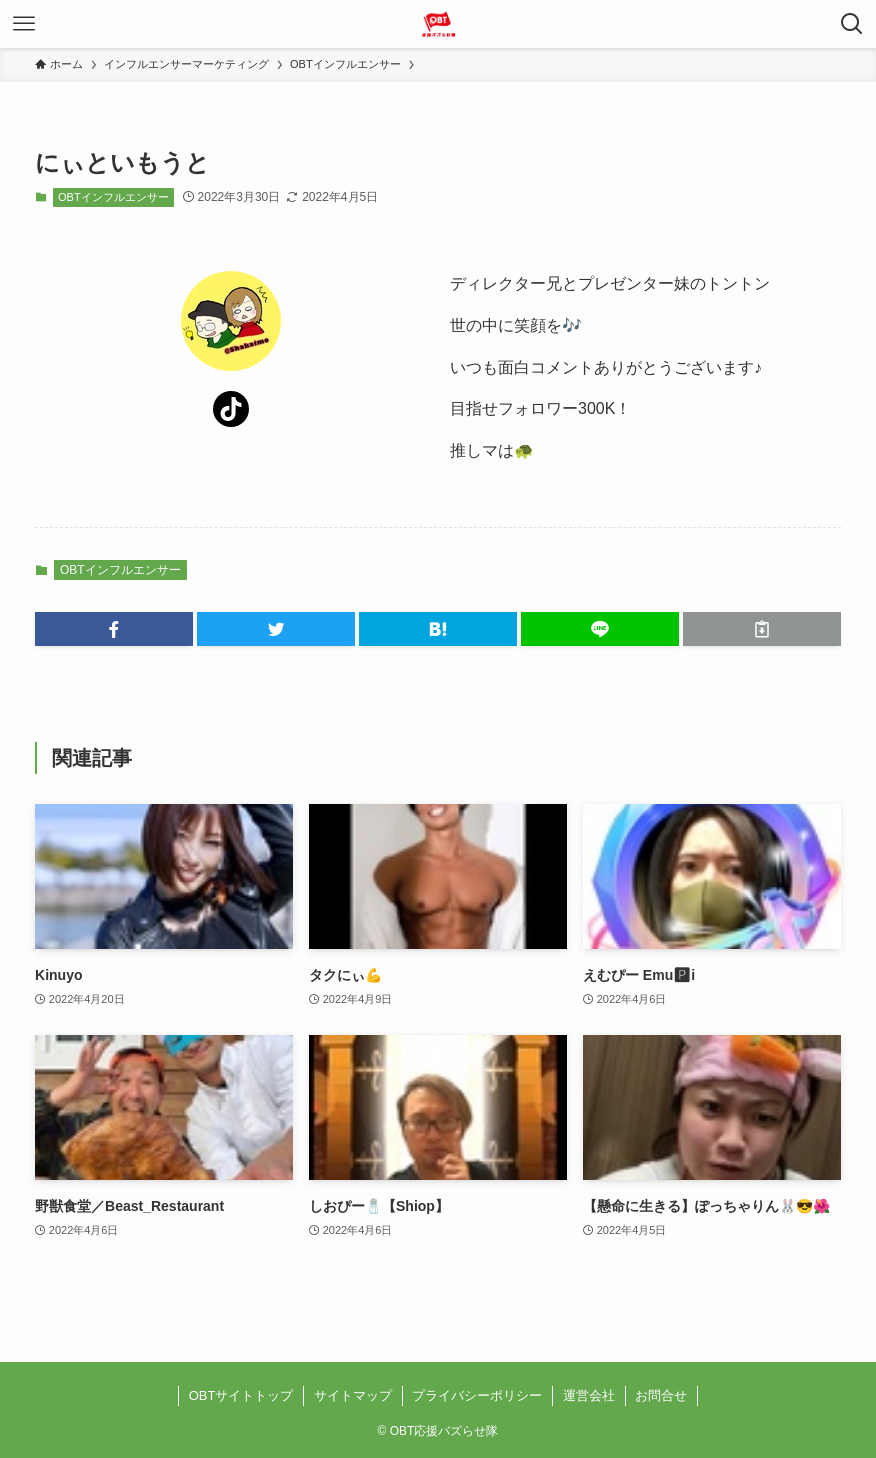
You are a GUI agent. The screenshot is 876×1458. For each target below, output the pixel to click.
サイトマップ (353, 1395)
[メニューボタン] (24, 24)
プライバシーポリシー (477, 1395)
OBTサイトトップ (241, 1395)
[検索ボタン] (852, 24)
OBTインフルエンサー (113, 197)
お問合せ (661, 1395)
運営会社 (589, 1395)
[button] (114, 629)
